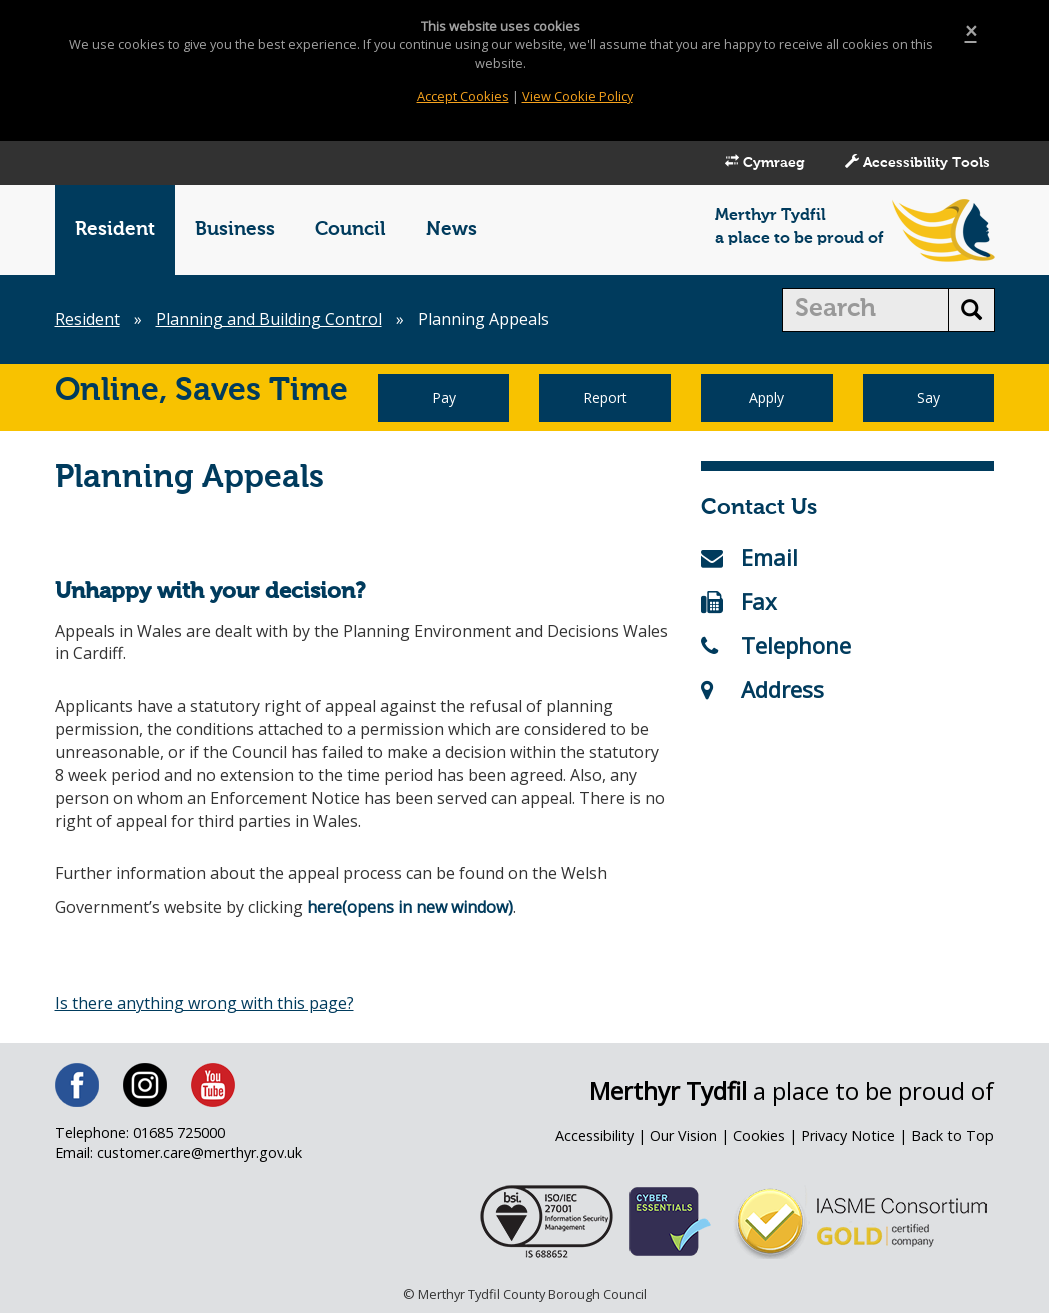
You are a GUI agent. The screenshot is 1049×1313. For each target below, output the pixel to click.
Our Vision (683, 1135)
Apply (766, 397)
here (324, 907)
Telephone (776, 645)
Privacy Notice (848, 1135)
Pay (444, 397)
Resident (115, 229)
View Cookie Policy (577, 96)
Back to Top (952, 1135)
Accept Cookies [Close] (463, 96)
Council (350, 229)
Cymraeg (765, 162)
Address (762, 689)
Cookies (759, 1135)
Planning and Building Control (269, 319)
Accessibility (594, 1135)
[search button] (971, 310)
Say (928, 397)
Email (749, 557)
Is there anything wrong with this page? (204, 1003)
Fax (739, 601)
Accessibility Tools (917, 162)
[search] (865, 310)
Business (235, 229)
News (451, 229)
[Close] (971, 31)
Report (605, 397)
